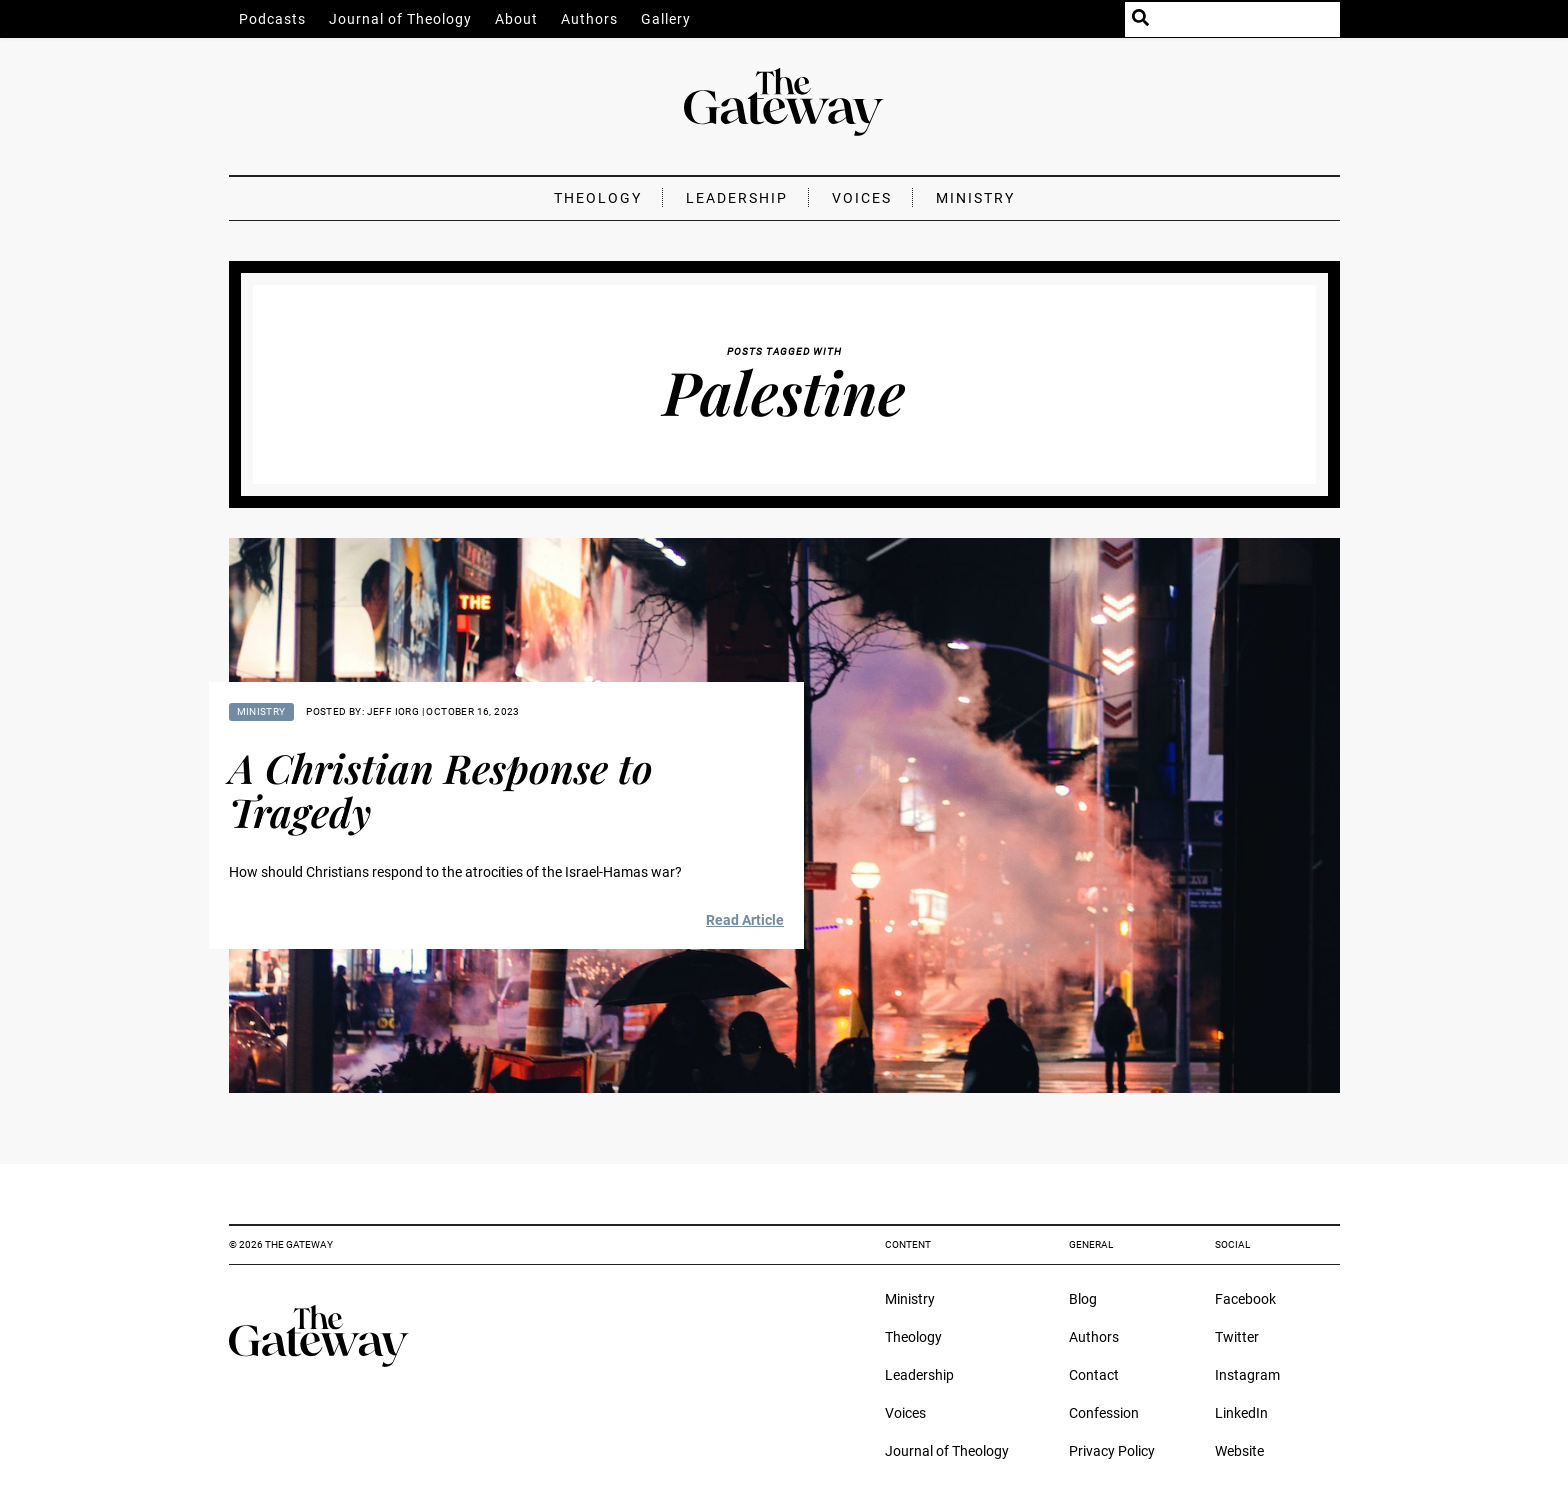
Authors (589, 19)
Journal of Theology (400, 19)
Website (1239, 1451)
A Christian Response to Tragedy (441, 789)
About (516, 19)
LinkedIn (1241, 1413)
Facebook (1245, 1299)
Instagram (1247, 1375)
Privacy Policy (1112, 1451)
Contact (1094, 1375)
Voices (862, 198)
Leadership (737, 198)
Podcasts (272, 19)
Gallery (666, 19)
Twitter (1237, 1337)
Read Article (745, 920)
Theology (598, 198)
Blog (1083, 1299)
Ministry (975, 198)
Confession (1104, 1413)
